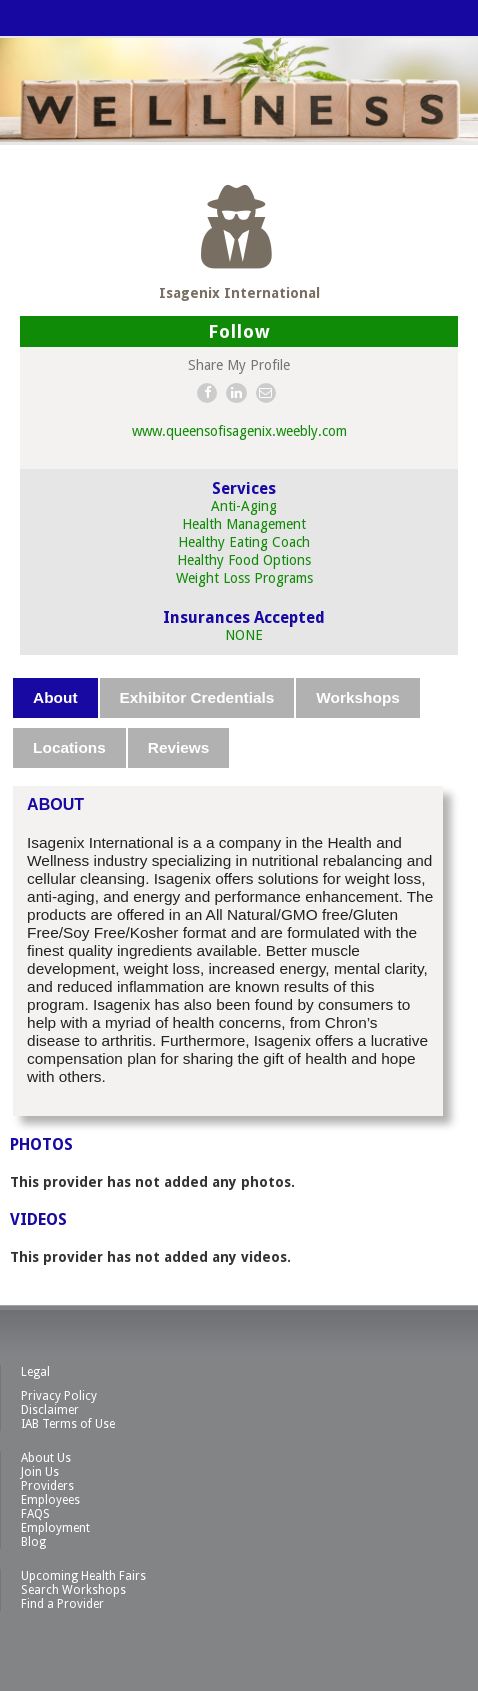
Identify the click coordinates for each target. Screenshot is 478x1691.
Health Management (244, 524)
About (55, 697)
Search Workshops (73, 1590)
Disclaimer (50, 1410)
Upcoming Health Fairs (83, 1576)
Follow (239, 331)
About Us (46, 1458)
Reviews (179, 747)
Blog (33, 1542)
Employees (50, 1500)
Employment (55, 1528)
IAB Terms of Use (68, 1424)
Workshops (358, 697)
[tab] (56, 698)
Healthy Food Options (244, 560)
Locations (69, 747)
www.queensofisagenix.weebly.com (239, 431)
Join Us (40, 1472)
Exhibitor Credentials (197, 697)
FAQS (35, 1514)
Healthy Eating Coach (244, 542)
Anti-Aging (244, 506)
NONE (244, 635)
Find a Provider (62, 1604)
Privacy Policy (59, 1396)
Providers (47, 1486)
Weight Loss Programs (244, 578)
